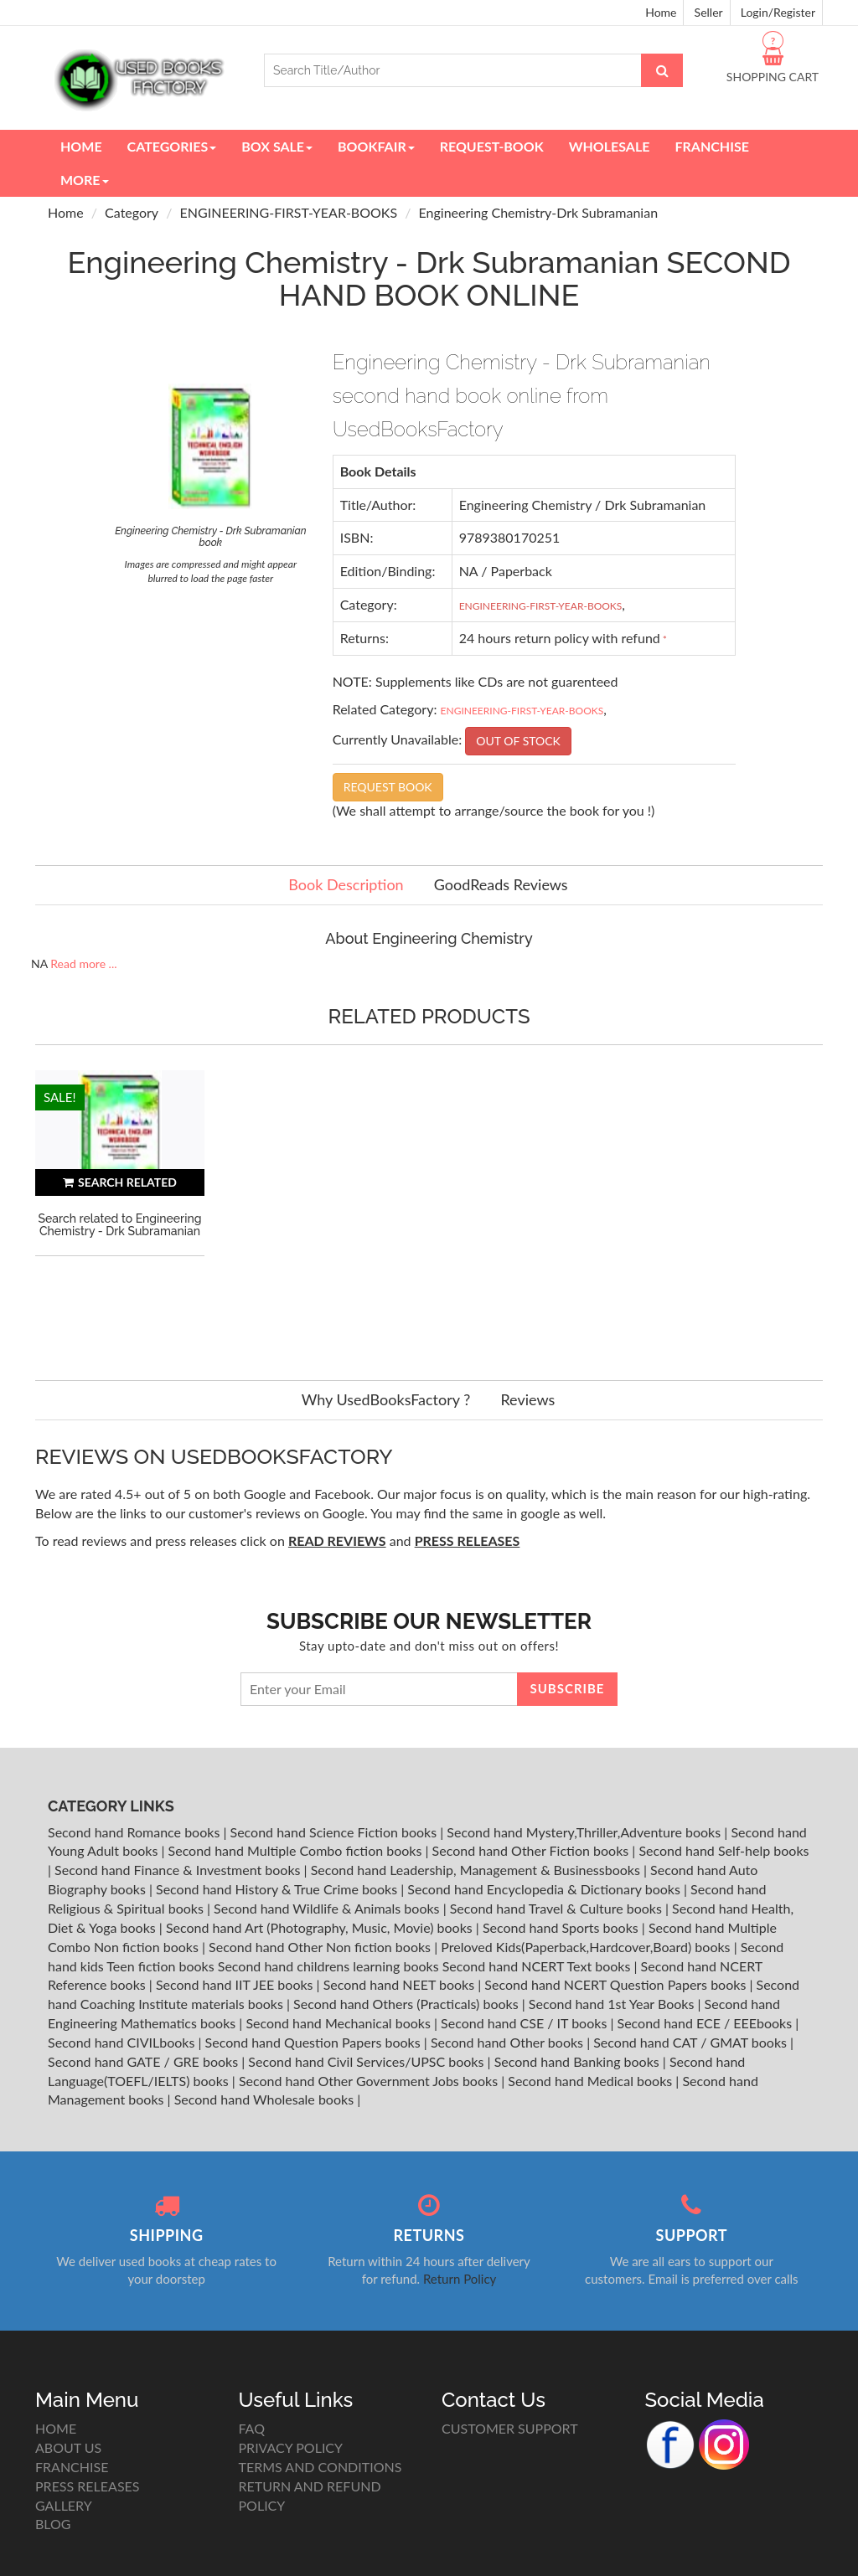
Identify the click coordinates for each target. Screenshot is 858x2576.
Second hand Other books (509, 2042)
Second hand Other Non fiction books (321, 1947)
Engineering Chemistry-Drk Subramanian (539, 212)
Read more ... (83, 963)
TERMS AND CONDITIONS (320, 2467)
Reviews (527, 1399)
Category (131, 212)
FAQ (252, 2428)
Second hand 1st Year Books (613, 2004)
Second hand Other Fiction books (532, 1850)
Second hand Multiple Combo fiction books (297, 1850)
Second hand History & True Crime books (278, 1889)
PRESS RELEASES (87, 2486)
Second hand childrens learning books (328, 1966)
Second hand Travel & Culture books (557, 1908)
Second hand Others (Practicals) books (407, 2004)
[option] (119, 1208)
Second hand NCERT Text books (538, 1966)
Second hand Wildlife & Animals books (328, 1908)
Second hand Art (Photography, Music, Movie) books (321, 1927)
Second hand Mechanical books (340, 2023)
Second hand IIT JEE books (236, 1984)
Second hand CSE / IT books (525, 2023)
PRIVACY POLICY (291, 2447)
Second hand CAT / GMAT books (691, 2042)
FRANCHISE (71, 2467)
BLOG (53, 2524)
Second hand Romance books (135, 1832)
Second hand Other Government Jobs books (370, 2081)
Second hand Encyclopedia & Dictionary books (545, 1889)
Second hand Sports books (562, 1927)
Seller (709, 12)
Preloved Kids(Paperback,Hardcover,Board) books (587, 1947)
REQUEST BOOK (388, 787)
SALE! (60, 1097)
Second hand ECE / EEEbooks (707, 2023)
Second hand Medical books (591, 2081)
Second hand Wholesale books (265, 2099)
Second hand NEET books (400, 1984)
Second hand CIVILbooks (123, 2042)
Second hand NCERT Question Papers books (616, 1984)
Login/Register (778, 12)
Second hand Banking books (578, 2061)
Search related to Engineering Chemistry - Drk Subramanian (120, 1225)
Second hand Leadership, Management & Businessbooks (477, 1870)
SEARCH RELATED (120, 1182)
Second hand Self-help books (723, 1850)
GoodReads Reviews (501, 884)
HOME (55, 2428)
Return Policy (459, 2278)
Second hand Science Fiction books (335, 1832)
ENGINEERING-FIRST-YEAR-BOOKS (289, 212)
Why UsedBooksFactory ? (386, 1399)
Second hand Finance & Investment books (178, 1870)
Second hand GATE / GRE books (144, 2061)
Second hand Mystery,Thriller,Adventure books (585, 1832)
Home (660, 12)
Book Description (345, 884)
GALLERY (63, 2505)
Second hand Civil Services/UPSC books (367, 2061)
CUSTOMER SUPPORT (510, 2428)
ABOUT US (68, 2447)
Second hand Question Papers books (314, 2042)
